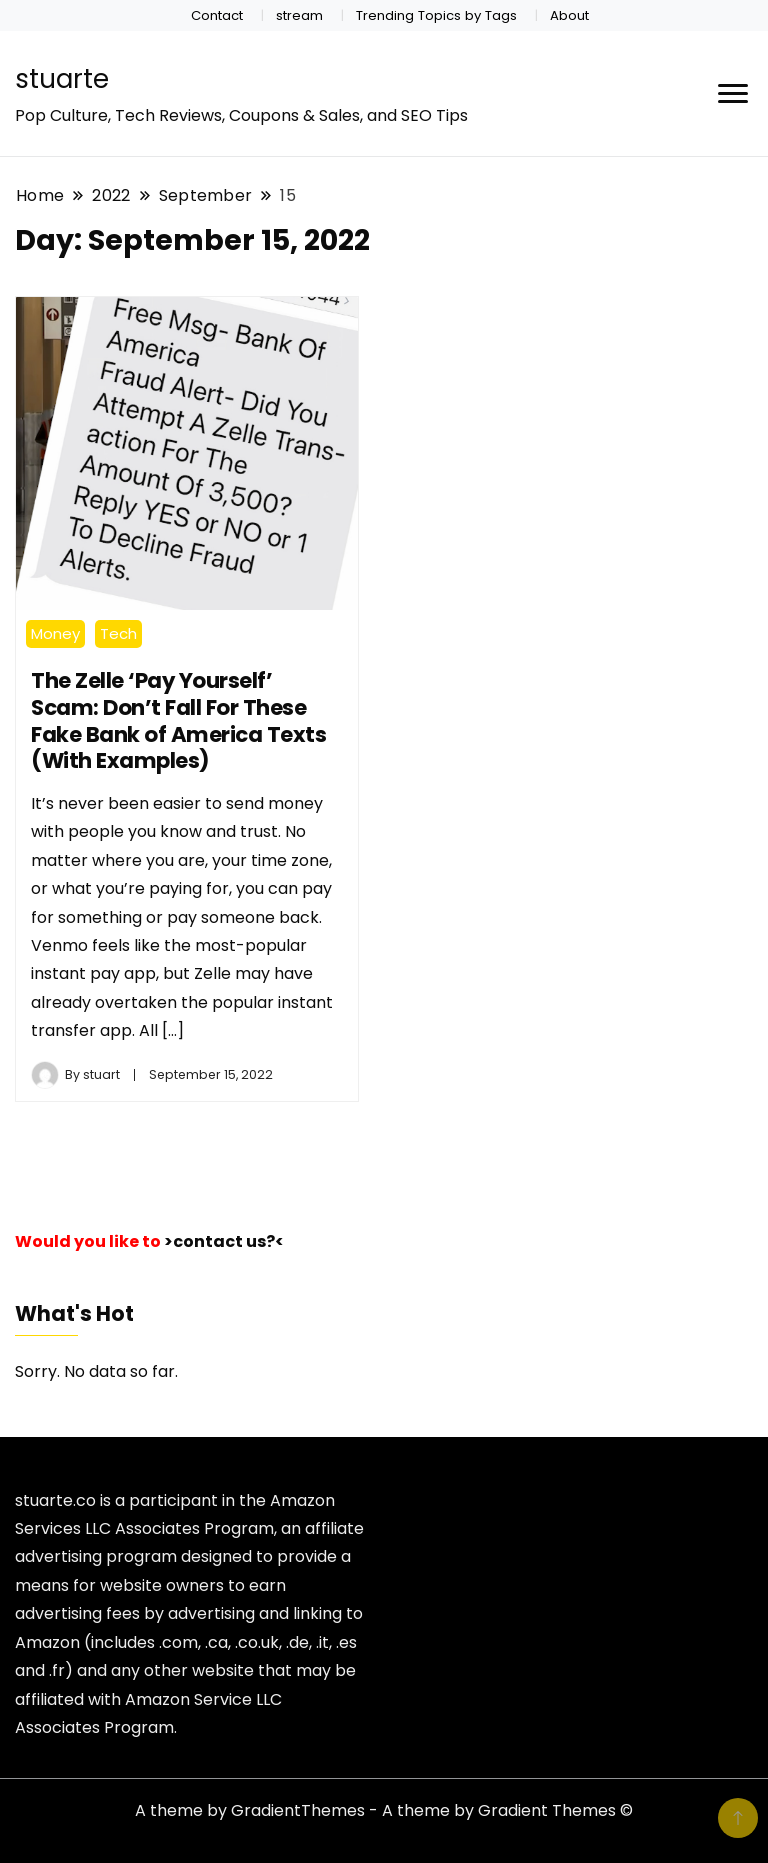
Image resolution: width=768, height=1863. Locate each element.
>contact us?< (224, 1241)
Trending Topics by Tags (436, 15)
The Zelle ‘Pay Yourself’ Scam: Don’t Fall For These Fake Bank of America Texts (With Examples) (178, 720)
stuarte (62, 79)
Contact (217, 15)
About (569, 15)
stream (299, 15)
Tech (118, 633)
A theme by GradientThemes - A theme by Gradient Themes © (384, 1810)
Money (55, 633)
